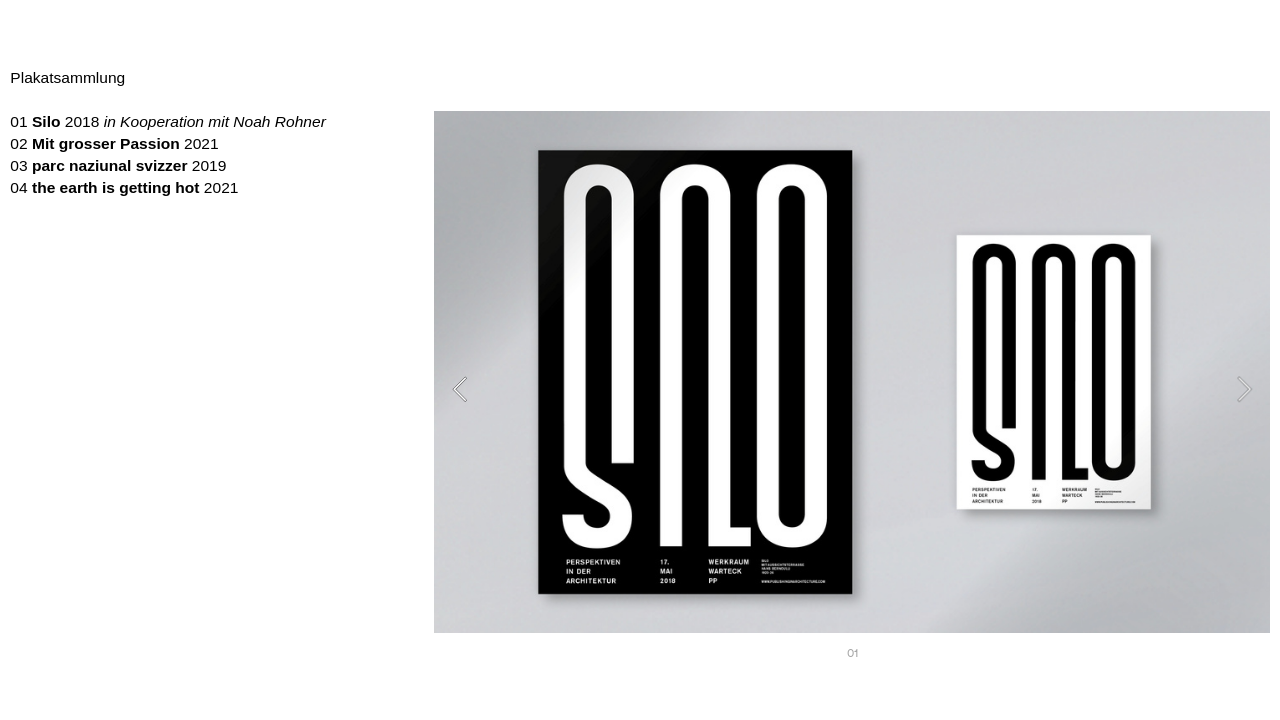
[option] (852, 388)
